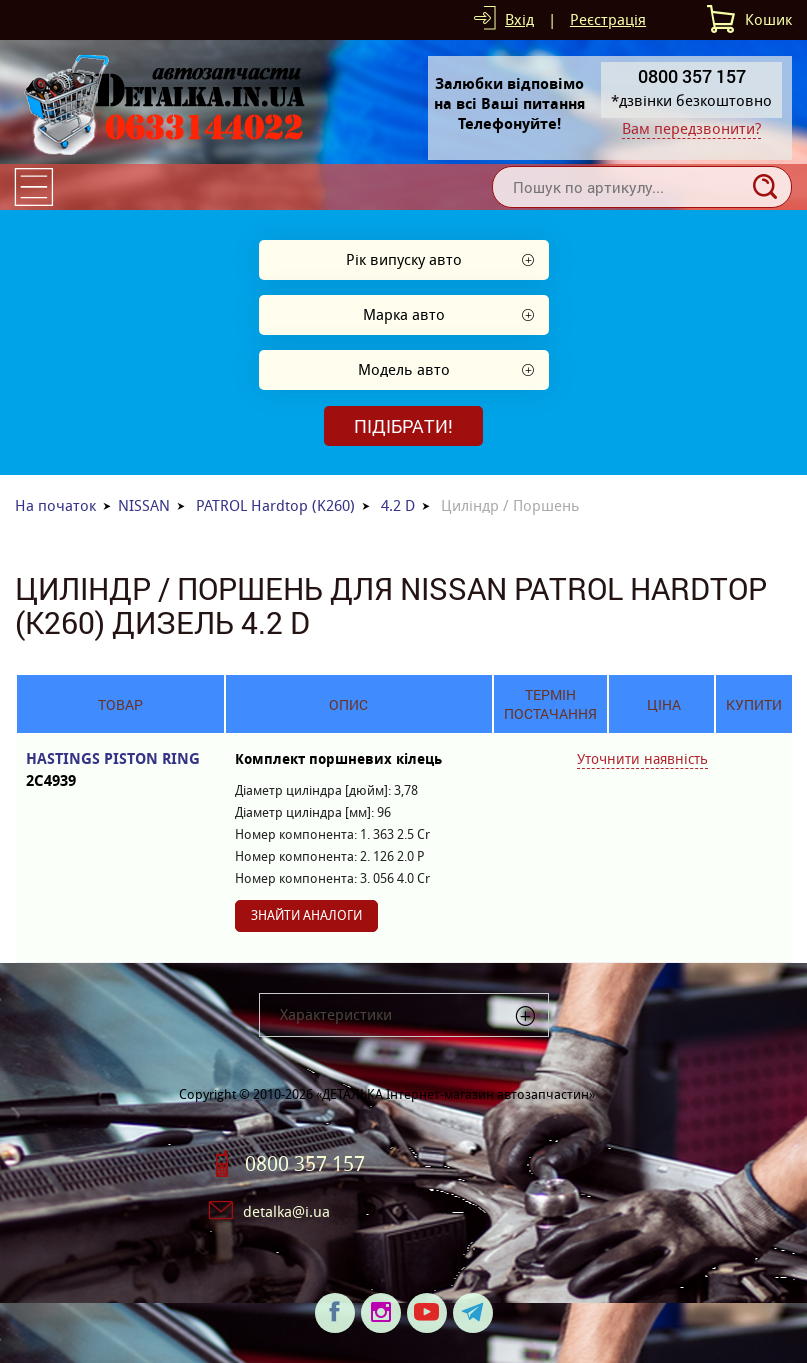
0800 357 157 (305, 1164)
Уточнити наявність (642, 759)
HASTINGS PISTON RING (120, 770)
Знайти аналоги (306, 915)
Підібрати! (403, 426)
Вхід (519, 19)
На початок (55, 505)
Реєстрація (608, 19)
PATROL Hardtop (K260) (275, 505)
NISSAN (144, 505)
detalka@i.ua (286, 1211)
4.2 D (398, 505)
